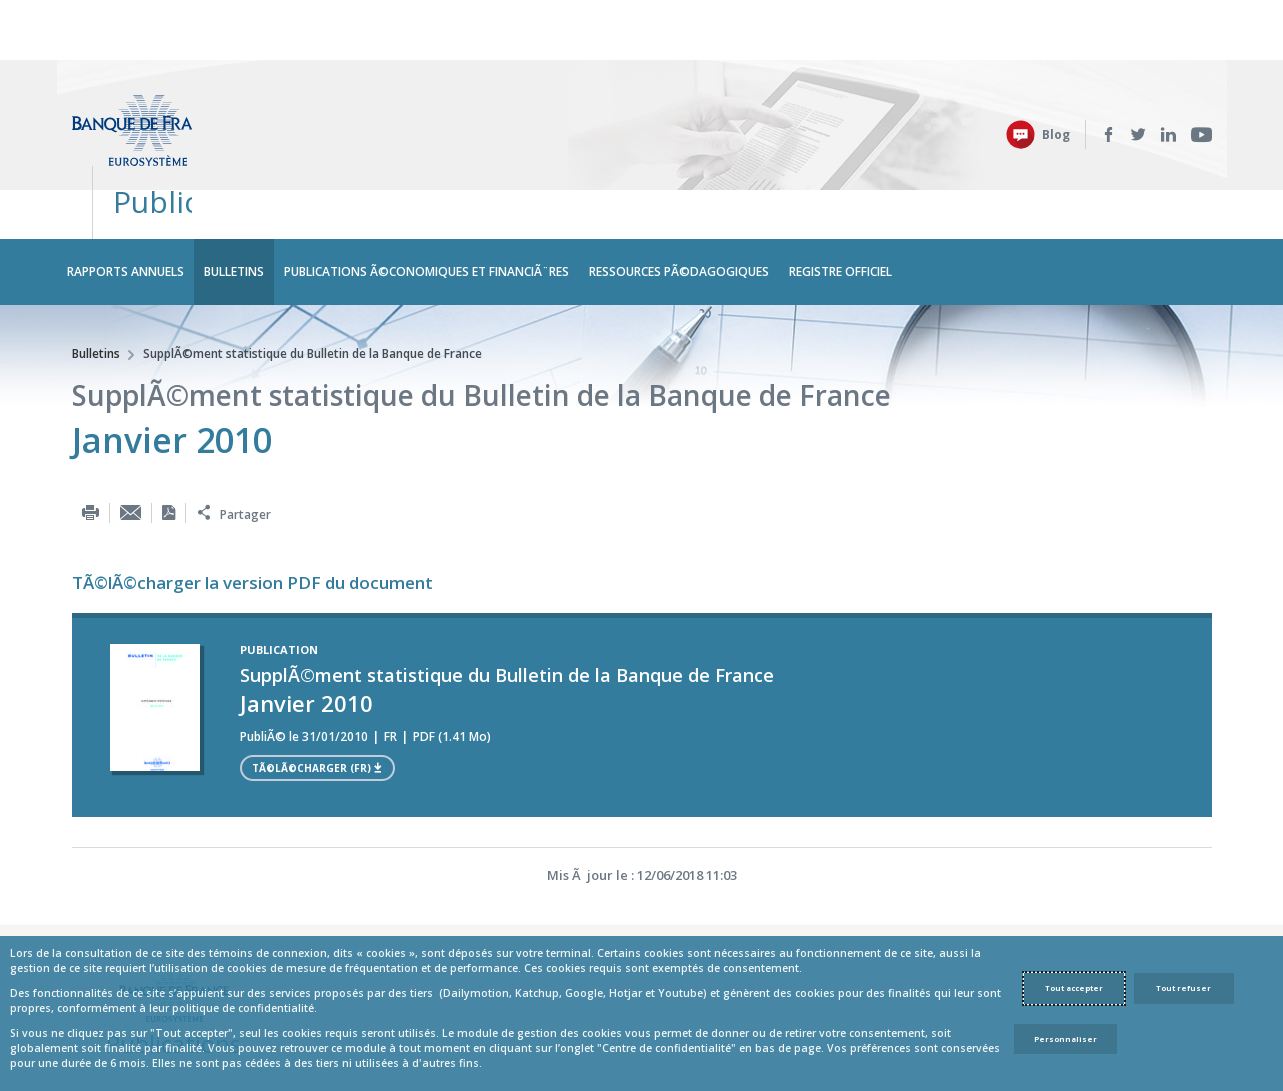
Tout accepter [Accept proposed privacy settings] (1074, 988)
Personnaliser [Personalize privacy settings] (1065, 1039)
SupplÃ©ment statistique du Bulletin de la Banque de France (312, 244)
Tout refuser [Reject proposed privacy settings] (1183, 988)
